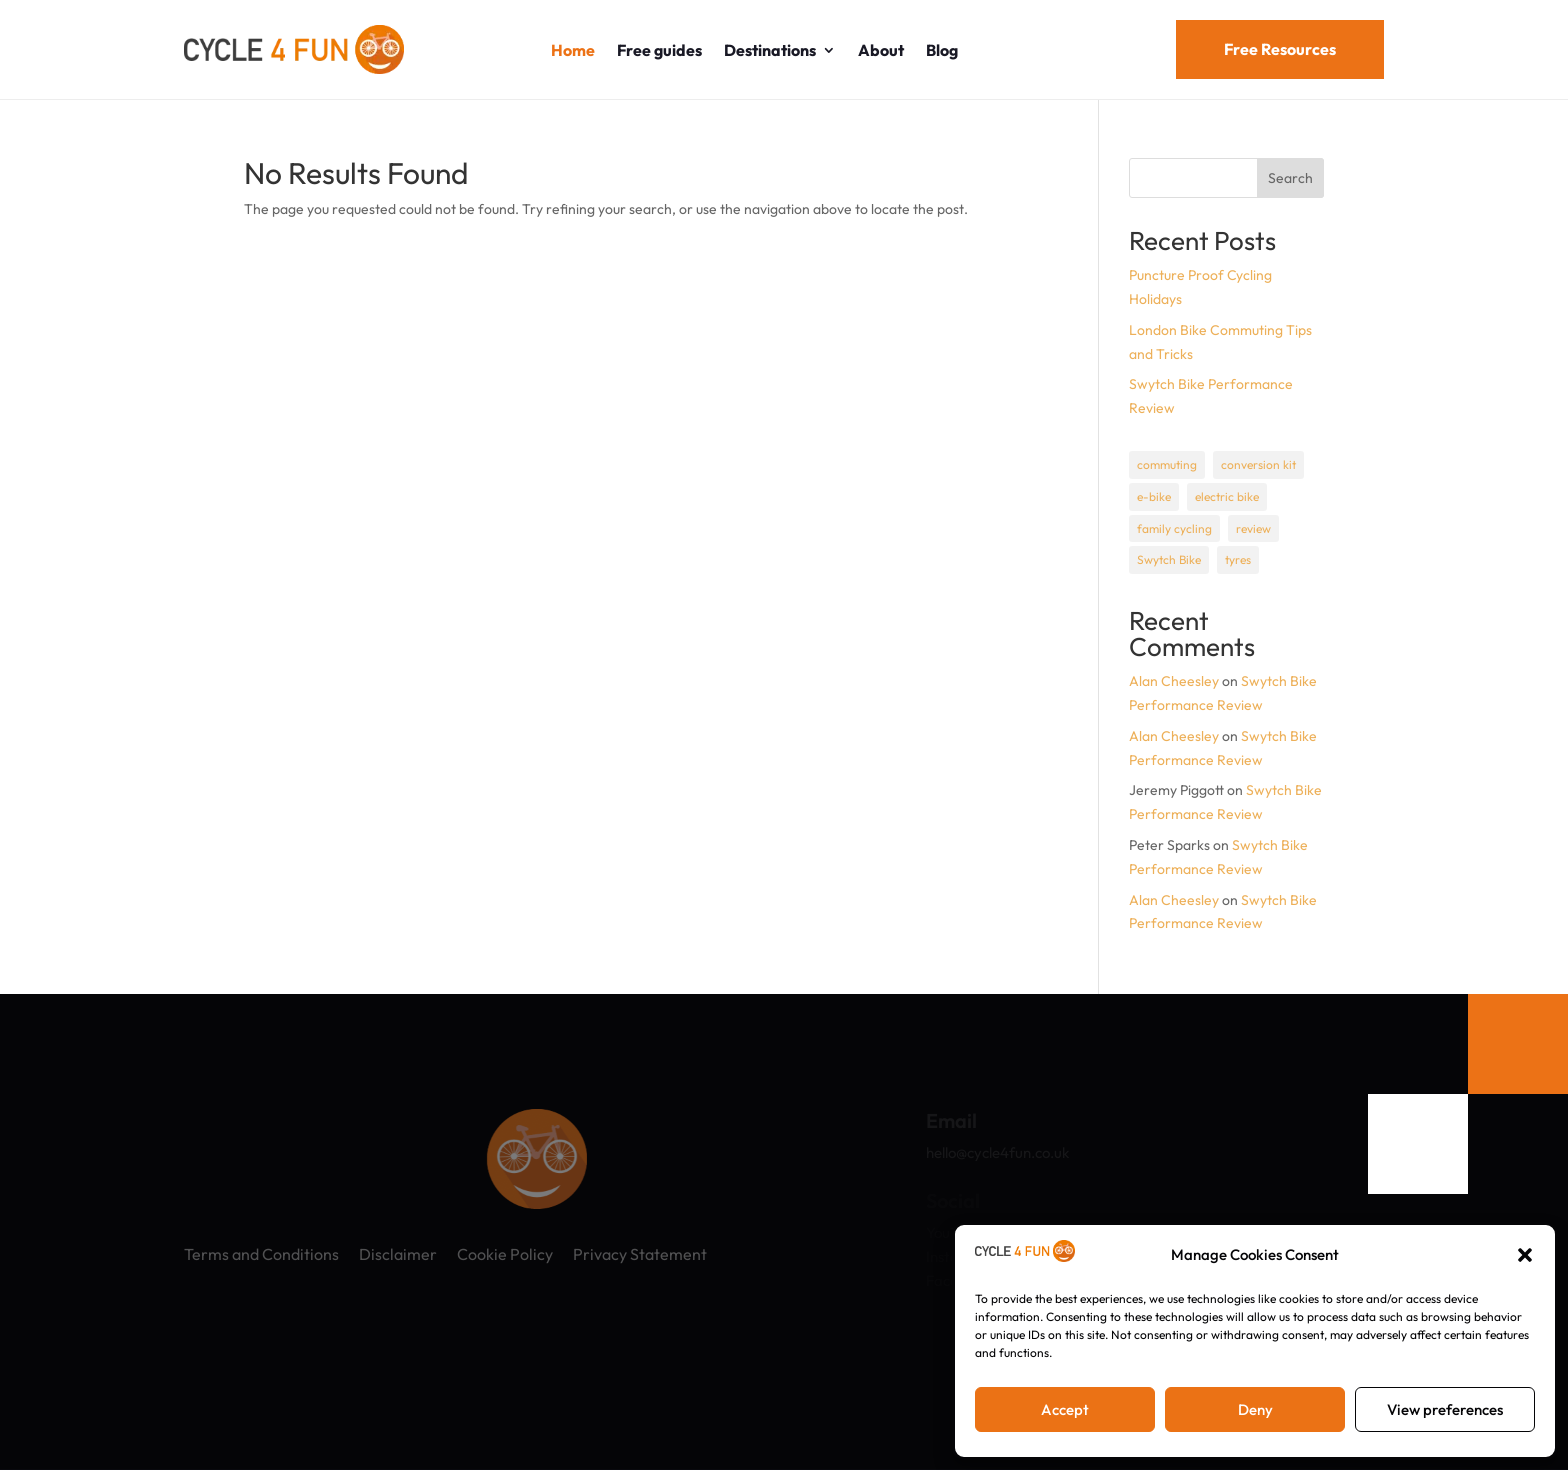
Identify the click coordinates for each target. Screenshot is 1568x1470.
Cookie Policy (505, 1254)
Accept (1065, 1409)
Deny (1255, 1409)
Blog (942, 50)
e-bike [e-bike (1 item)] (1154, 496)
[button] (1525, 1255)
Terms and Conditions (261, 1254)
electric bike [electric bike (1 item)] (1227, 496)
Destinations (770, 50)
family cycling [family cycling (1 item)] (1174, 528)
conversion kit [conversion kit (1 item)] (1258, 464)
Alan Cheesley (1174, 681)
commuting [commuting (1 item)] (1167, 464)
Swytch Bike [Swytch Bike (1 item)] (1169, 559)
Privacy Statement (640, 1254)
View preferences (1445, 1409)
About (881, 50)
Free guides (659, 50)
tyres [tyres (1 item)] (1238, 559)
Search (1290, 178)
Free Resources (1280, 49)
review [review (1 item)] (1253, 528)
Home (573, 50)
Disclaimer (398, 1254)
